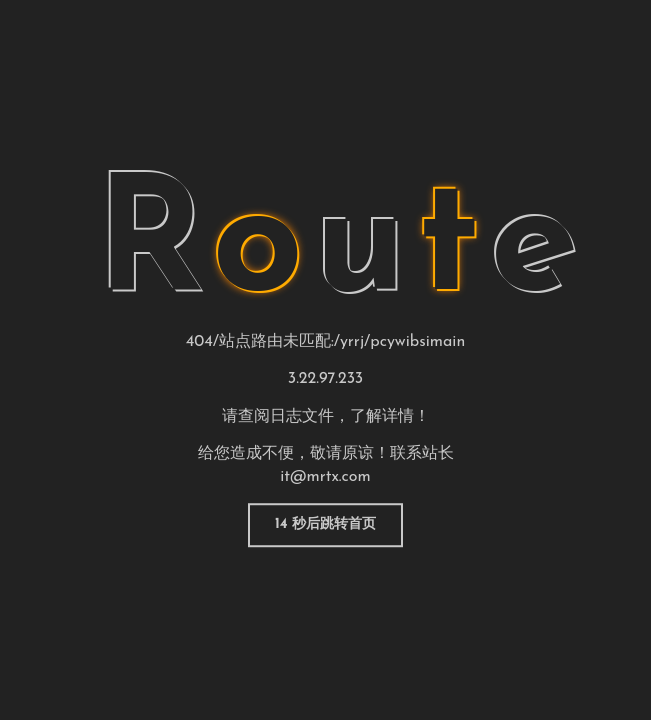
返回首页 (326, 524)
